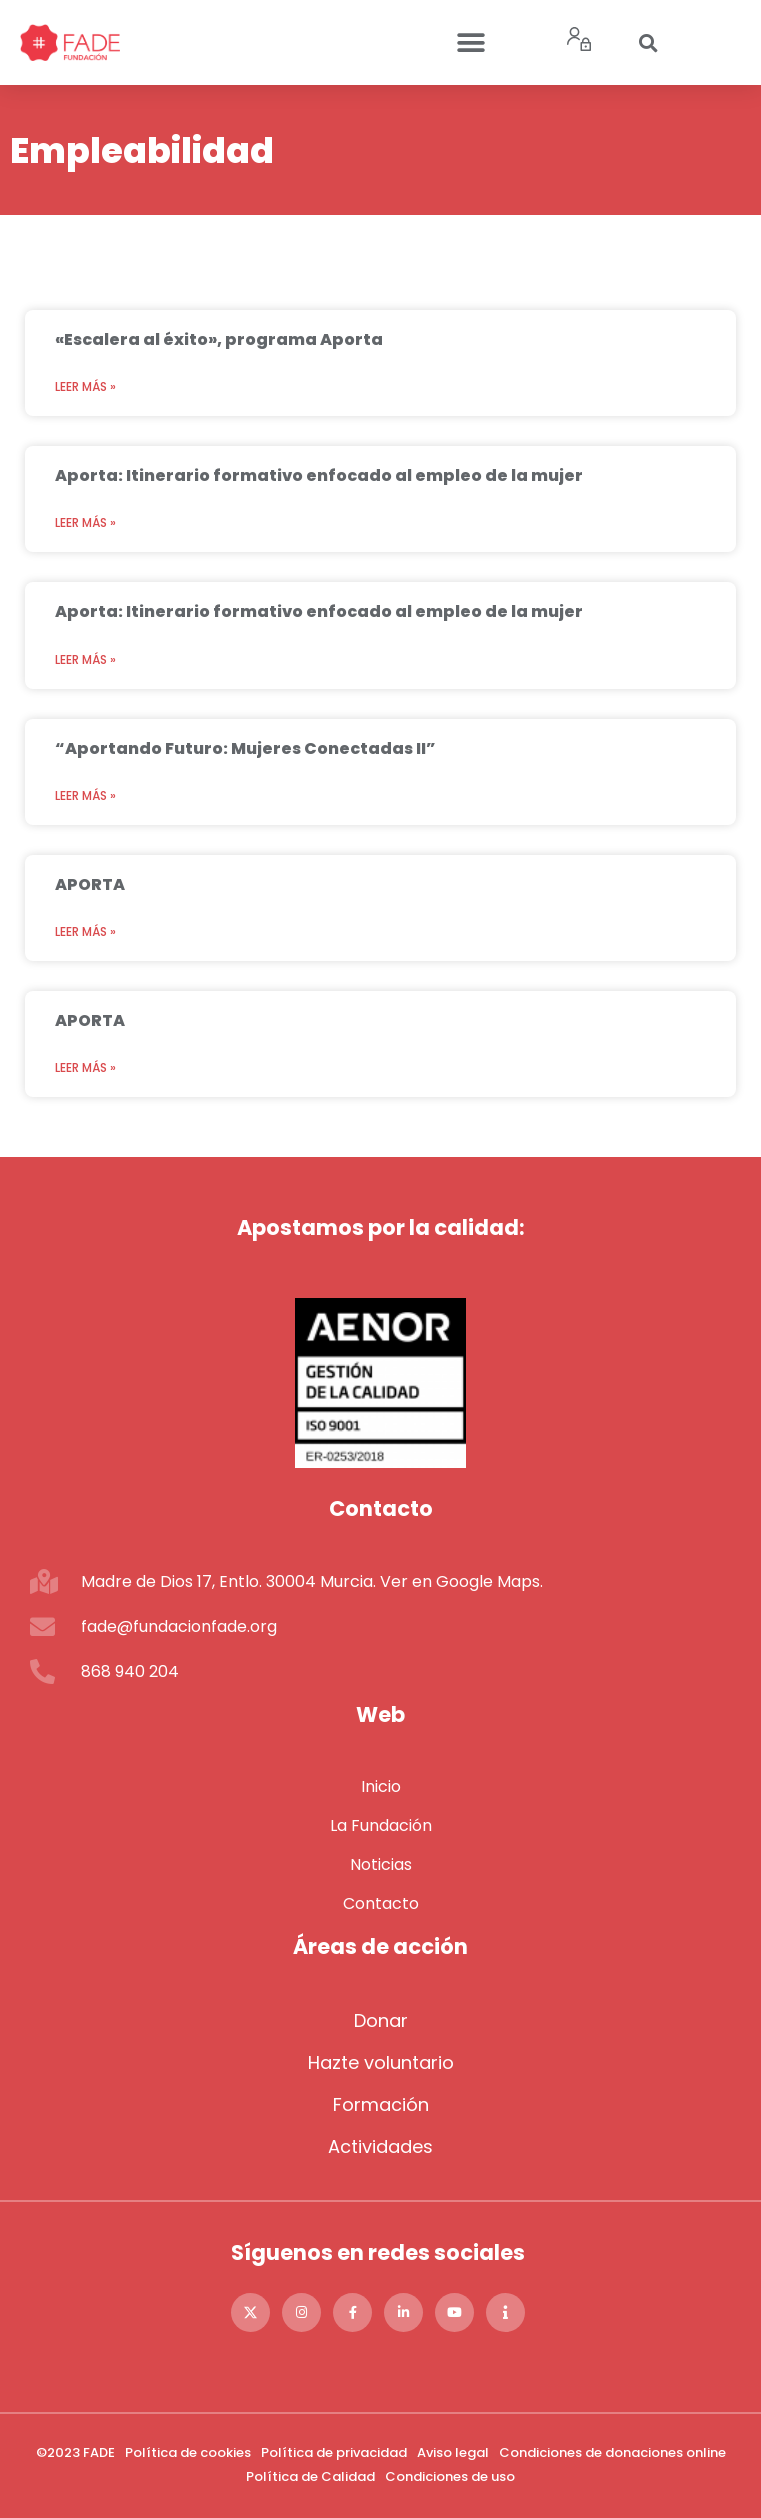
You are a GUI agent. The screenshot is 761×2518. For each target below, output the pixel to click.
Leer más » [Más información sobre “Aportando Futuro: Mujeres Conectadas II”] (85, 795)
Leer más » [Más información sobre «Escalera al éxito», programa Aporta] (85, 386)
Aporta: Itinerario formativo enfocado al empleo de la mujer (319, 475)
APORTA (90, 884)
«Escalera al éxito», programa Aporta (219, 339)
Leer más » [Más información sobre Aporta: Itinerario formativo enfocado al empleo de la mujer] (85, 522)
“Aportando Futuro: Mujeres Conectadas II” (245, 748)
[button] (470, 42)
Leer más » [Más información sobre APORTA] (85, 931)
